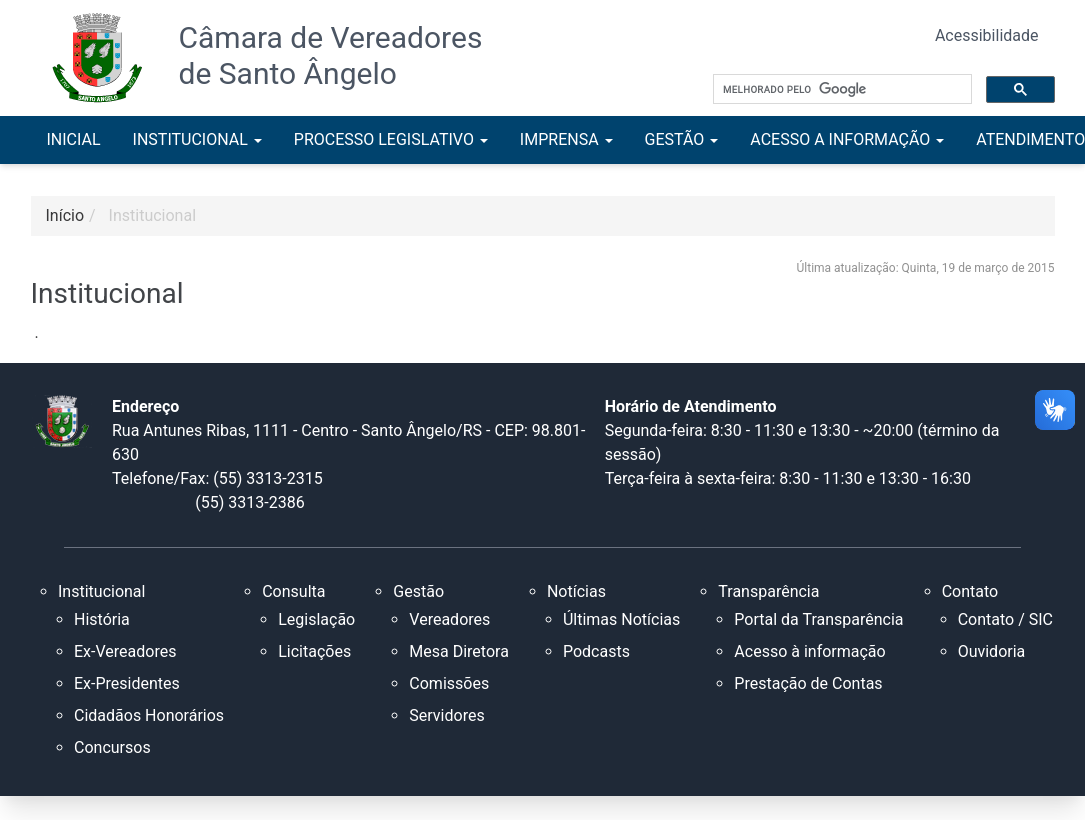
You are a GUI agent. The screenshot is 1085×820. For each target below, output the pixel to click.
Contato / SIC (1005, 619)
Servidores (446, 715)
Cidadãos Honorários (149, 715)
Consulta (293, 591)
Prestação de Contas (808, 683)
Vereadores (449, 619)
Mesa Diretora (459, 651)
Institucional (152, 215)
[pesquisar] (840, 89)
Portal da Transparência (818, 619)
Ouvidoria (992, 651)
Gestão (418, 591)
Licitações (314, 651)
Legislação (316, 619)
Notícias (576, 591)
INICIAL (74, 139)
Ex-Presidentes (127, 683)
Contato (970, 591)
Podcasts (596, 651)
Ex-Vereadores (125, 651)
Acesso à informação (809, 651)
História (102, 619)
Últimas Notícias (621, 619)
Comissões (449, 683)
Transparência (768, 591)
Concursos (112, 747)
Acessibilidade (987, 35)
